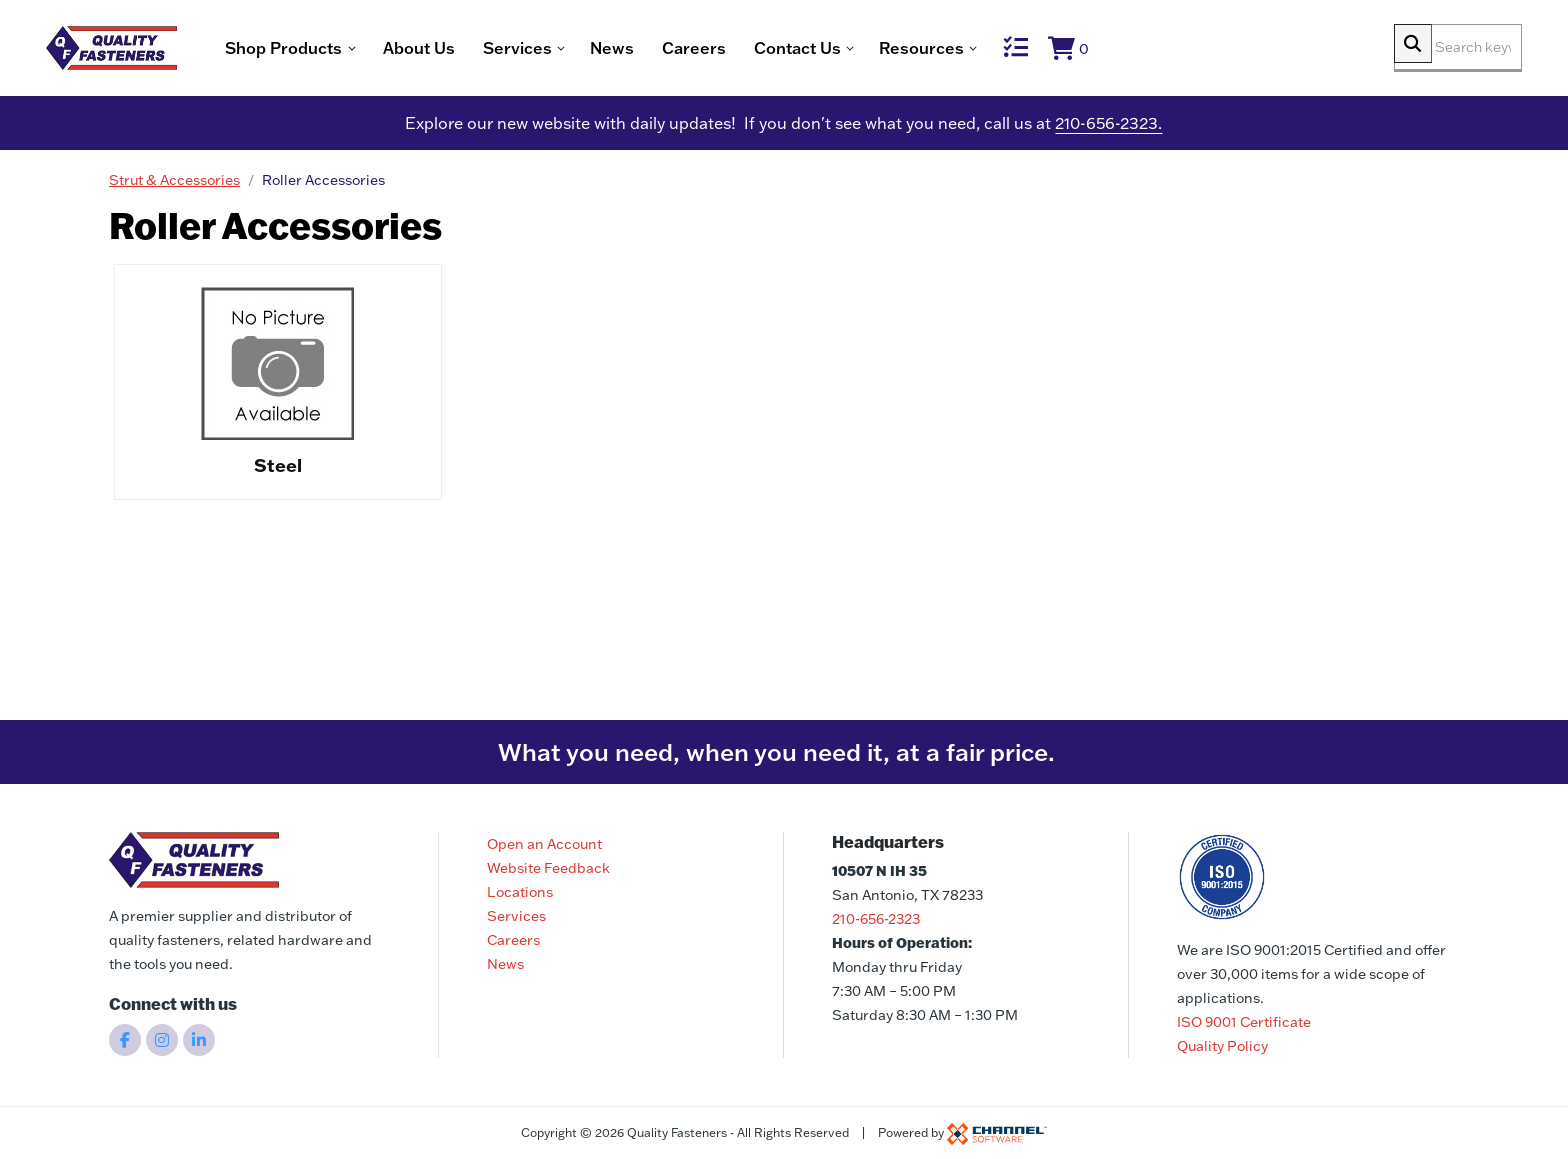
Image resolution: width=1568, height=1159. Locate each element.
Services (516, 916)
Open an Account (544, 844)
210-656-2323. (1108, 128)
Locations (520, 892)
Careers (758, 50)
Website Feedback (548, 868)
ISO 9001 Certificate (1244, 1022)
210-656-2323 (876, 919)
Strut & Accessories (174, 185)
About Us (483, 50)
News (676, 50)
